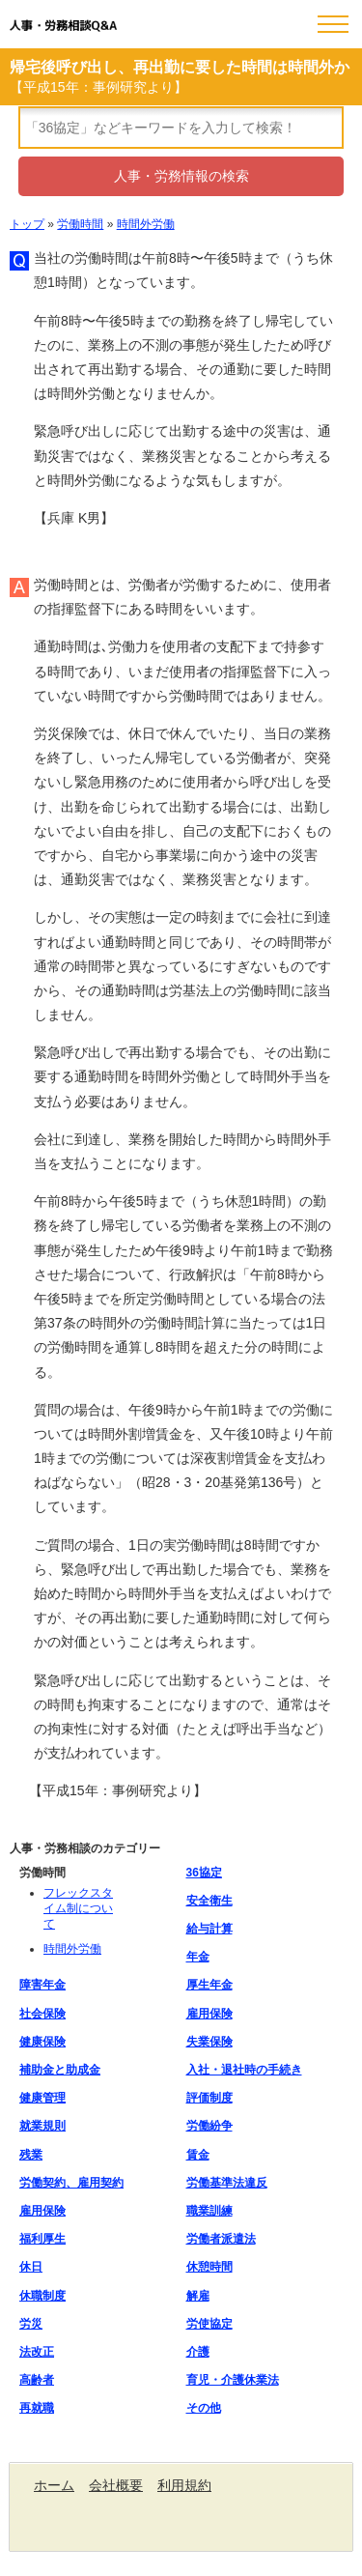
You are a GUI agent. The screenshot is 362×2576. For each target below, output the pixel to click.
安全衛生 (209, 1900)
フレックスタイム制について (78, 1908)
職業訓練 (209, 2211)
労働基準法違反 (226, 2183)
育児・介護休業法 (232, 2380)
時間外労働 (146, 224)
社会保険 (42, 2013)
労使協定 (209, 2324)
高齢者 (36, 2380)
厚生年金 (209, 1984)
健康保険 (42, 2041)
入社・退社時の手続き (244, 2069)
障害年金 (42, 1984)
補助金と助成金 (59, 2069)
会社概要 (116, 2485)
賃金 (197, 2154)
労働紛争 (209, 2125)
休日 (30, 2267)
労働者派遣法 (221, 2239)
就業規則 (42, 2125)
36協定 (204, 1872)
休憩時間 (209, 2267)
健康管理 (42, 2097)
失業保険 (209, 2041)
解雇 (197, 2296)
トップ (27, 224)
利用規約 (184, 2485)
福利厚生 (42, 2239)
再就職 (36, 2408)
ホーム (54, 2485)
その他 (203, 2408)
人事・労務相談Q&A (63, 25)
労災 (30, 2324)
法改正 (36, 2352)
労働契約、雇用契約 (71, 2183)
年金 (197, 1956)
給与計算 (209, 1928)
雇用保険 (209, 2013)
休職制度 (42, 2296)
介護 (197, 2352)
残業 (30, 2154)
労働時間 (80, 224)
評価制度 (209, 2097)
